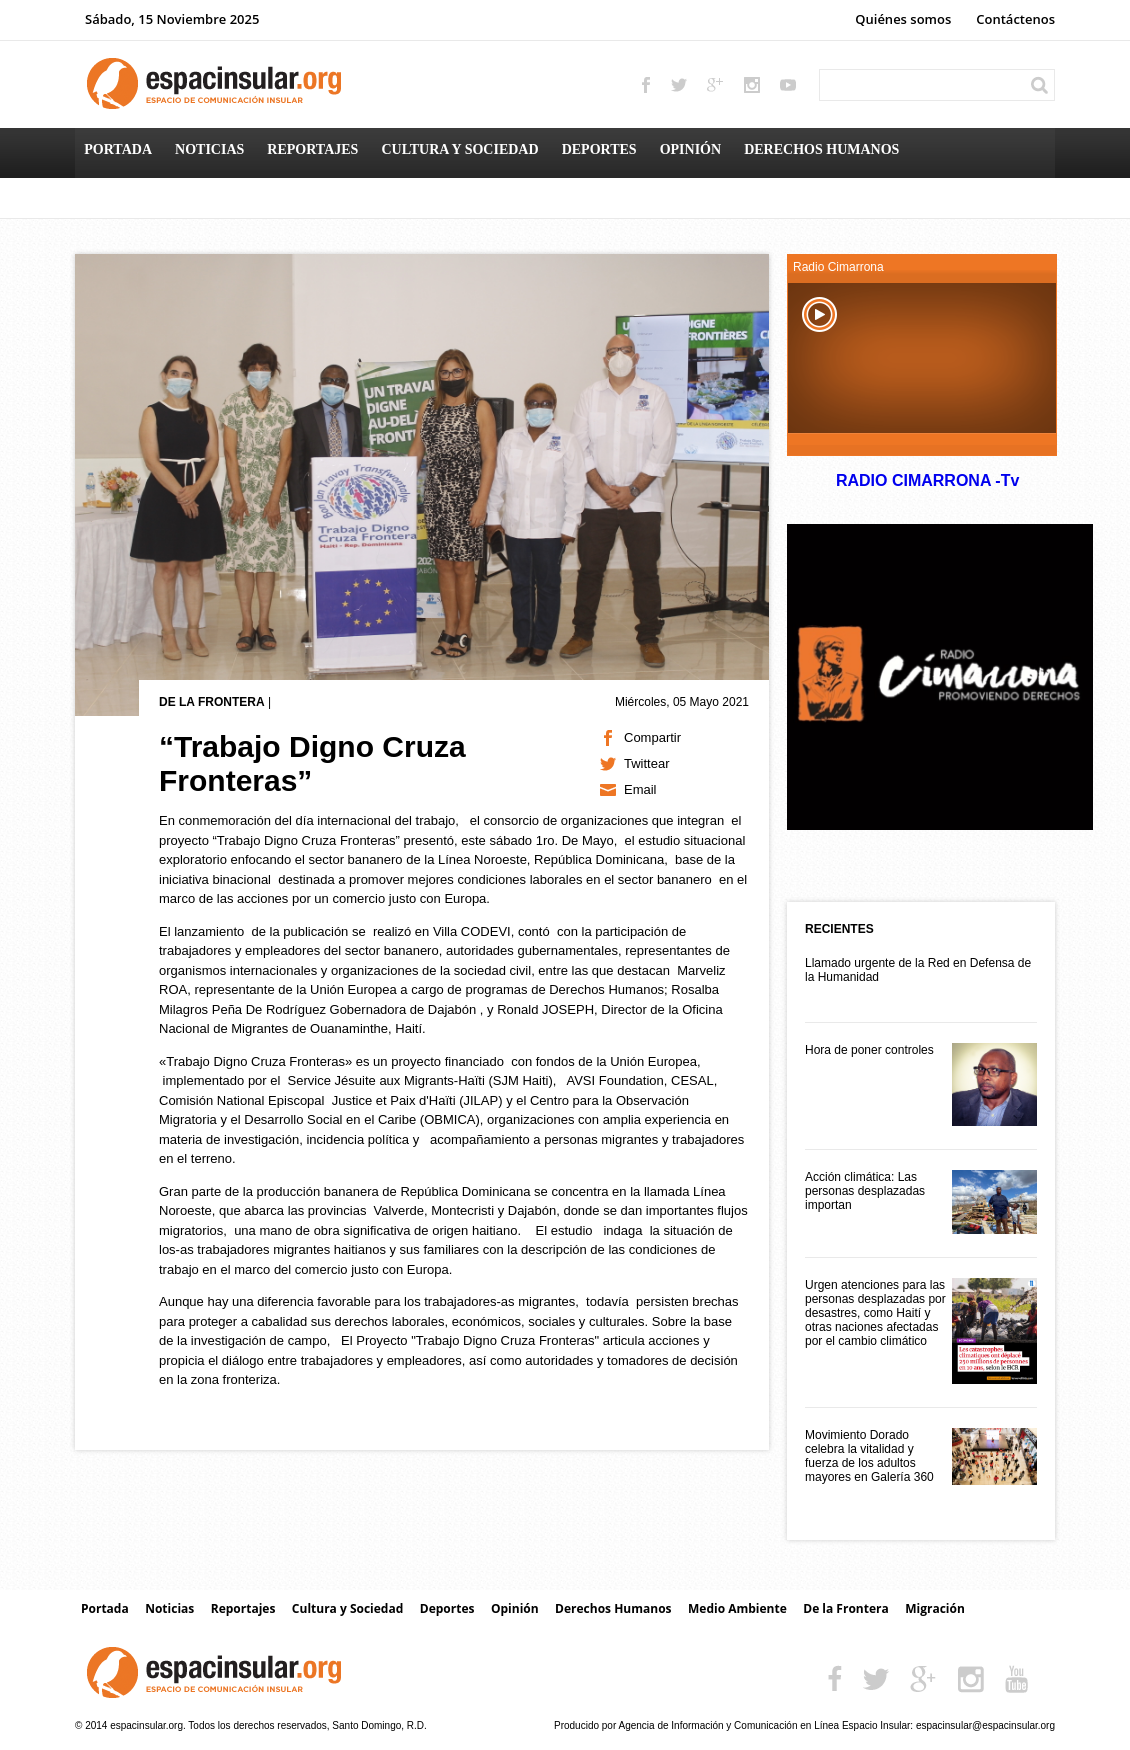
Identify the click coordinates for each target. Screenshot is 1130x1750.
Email (640, 789)
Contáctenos (1015, 19)
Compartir (652, 737)
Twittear (647, 763)
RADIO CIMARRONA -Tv (927, 480)
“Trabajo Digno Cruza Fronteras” (312, 763)
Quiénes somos (903, 19)
